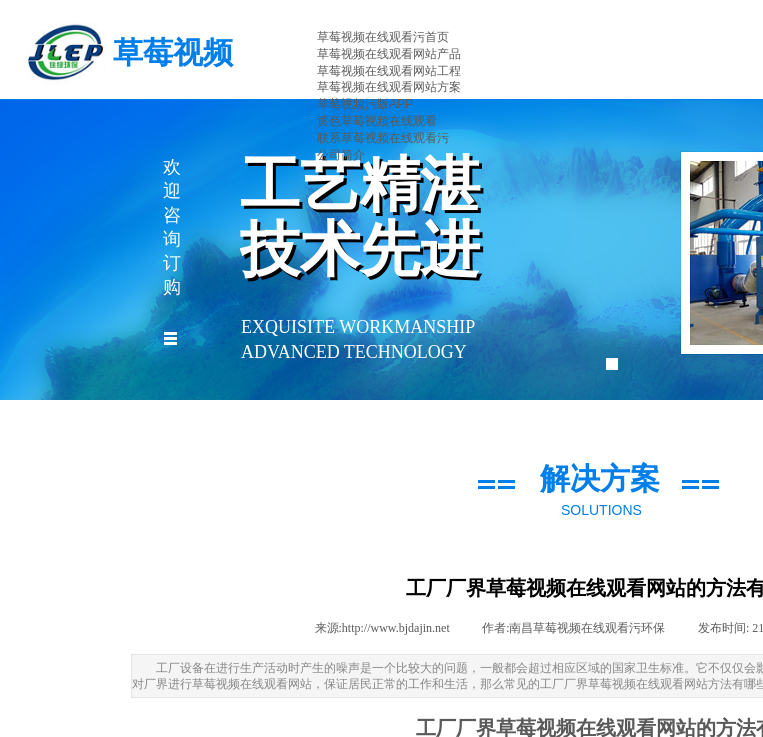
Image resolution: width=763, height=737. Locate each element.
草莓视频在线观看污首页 (383, 37)
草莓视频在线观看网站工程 (389, 71)
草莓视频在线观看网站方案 (389, 87)
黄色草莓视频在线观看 (377, 121)
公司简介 (341, 155)
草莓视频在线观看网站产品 (389, 54)
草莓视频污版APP (365, 104)
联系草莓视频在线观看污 (383, 138)
